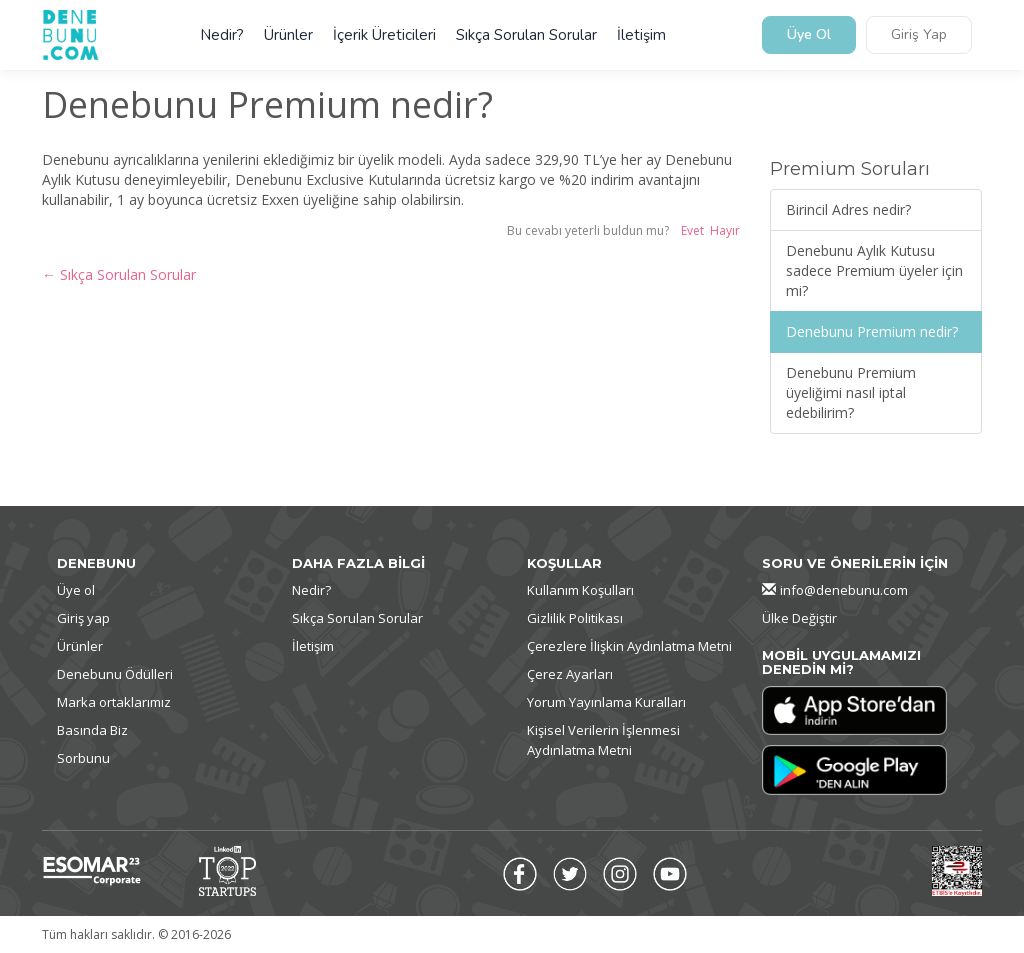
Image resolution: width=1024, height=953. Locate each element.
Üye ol (76, 590)
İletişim (641, 35)
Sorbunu (83, 758)
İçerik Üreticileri (384, 35)
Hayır (725, 230)
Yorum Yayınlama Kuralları (606, 702)
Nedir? (222, 35)
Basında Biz (92, 730)
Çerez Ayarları (570, 674)
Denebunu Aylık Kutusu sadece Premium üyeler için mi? (874, 270)
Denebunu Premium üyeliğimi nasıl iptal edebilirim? (851, 392)
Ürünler (288, 35)
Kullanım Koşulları (580, 590)
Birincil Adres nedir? (848, 209)
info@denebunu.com (844, 590)
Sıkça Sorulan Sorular (526, 35)
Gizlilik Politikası (575, 618)
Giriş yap (83, 618)
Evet (692, 230)
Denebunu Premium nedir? (872, 331)
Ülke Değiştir (799, 618)
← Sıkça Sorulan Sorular (119, 274)
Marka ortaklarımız (114, 702)
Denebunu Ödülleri (115, 674)
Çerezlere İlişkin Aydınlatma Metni (629, 646)
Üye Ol (809, 35)
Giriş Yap (919, 35)
